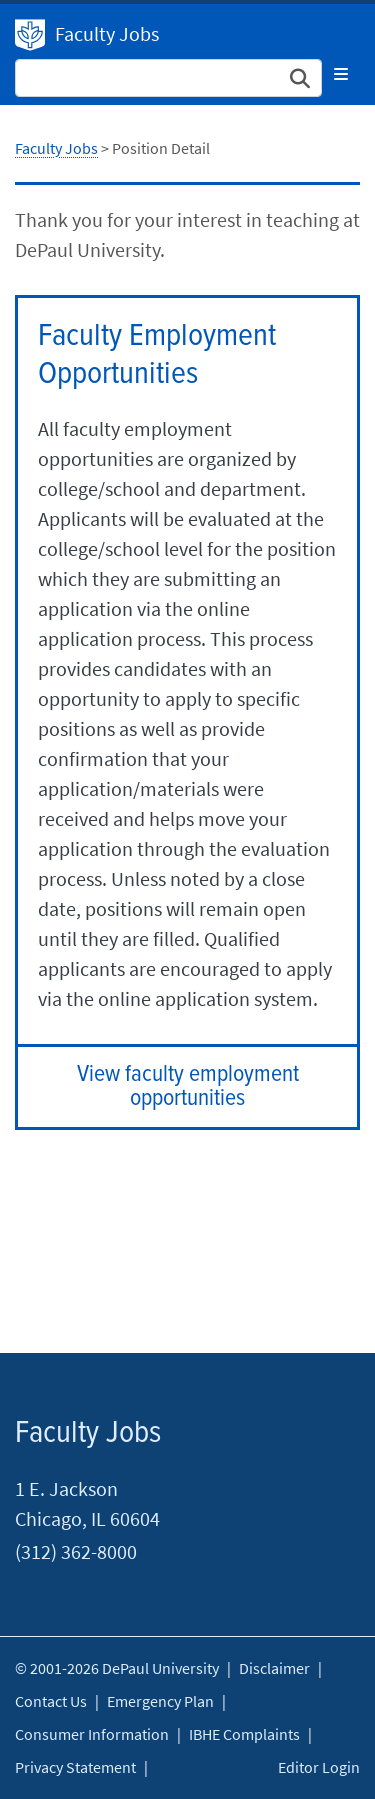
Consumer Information (92, 1734)
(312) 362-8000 (76, 1551)
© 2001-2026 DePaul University (117, 1668)
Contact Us (51, 1701)
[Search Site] (168, 78)
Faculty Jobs (107, 33)
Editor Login (319, 1767)
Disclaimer (274, 1668)
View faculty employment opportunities (188, 1086)
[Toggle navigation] (341, 74)
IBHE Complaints (244, 1734)
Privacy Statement (75, 1767)
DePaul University (30, 35)
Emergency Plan (160, 1701)
